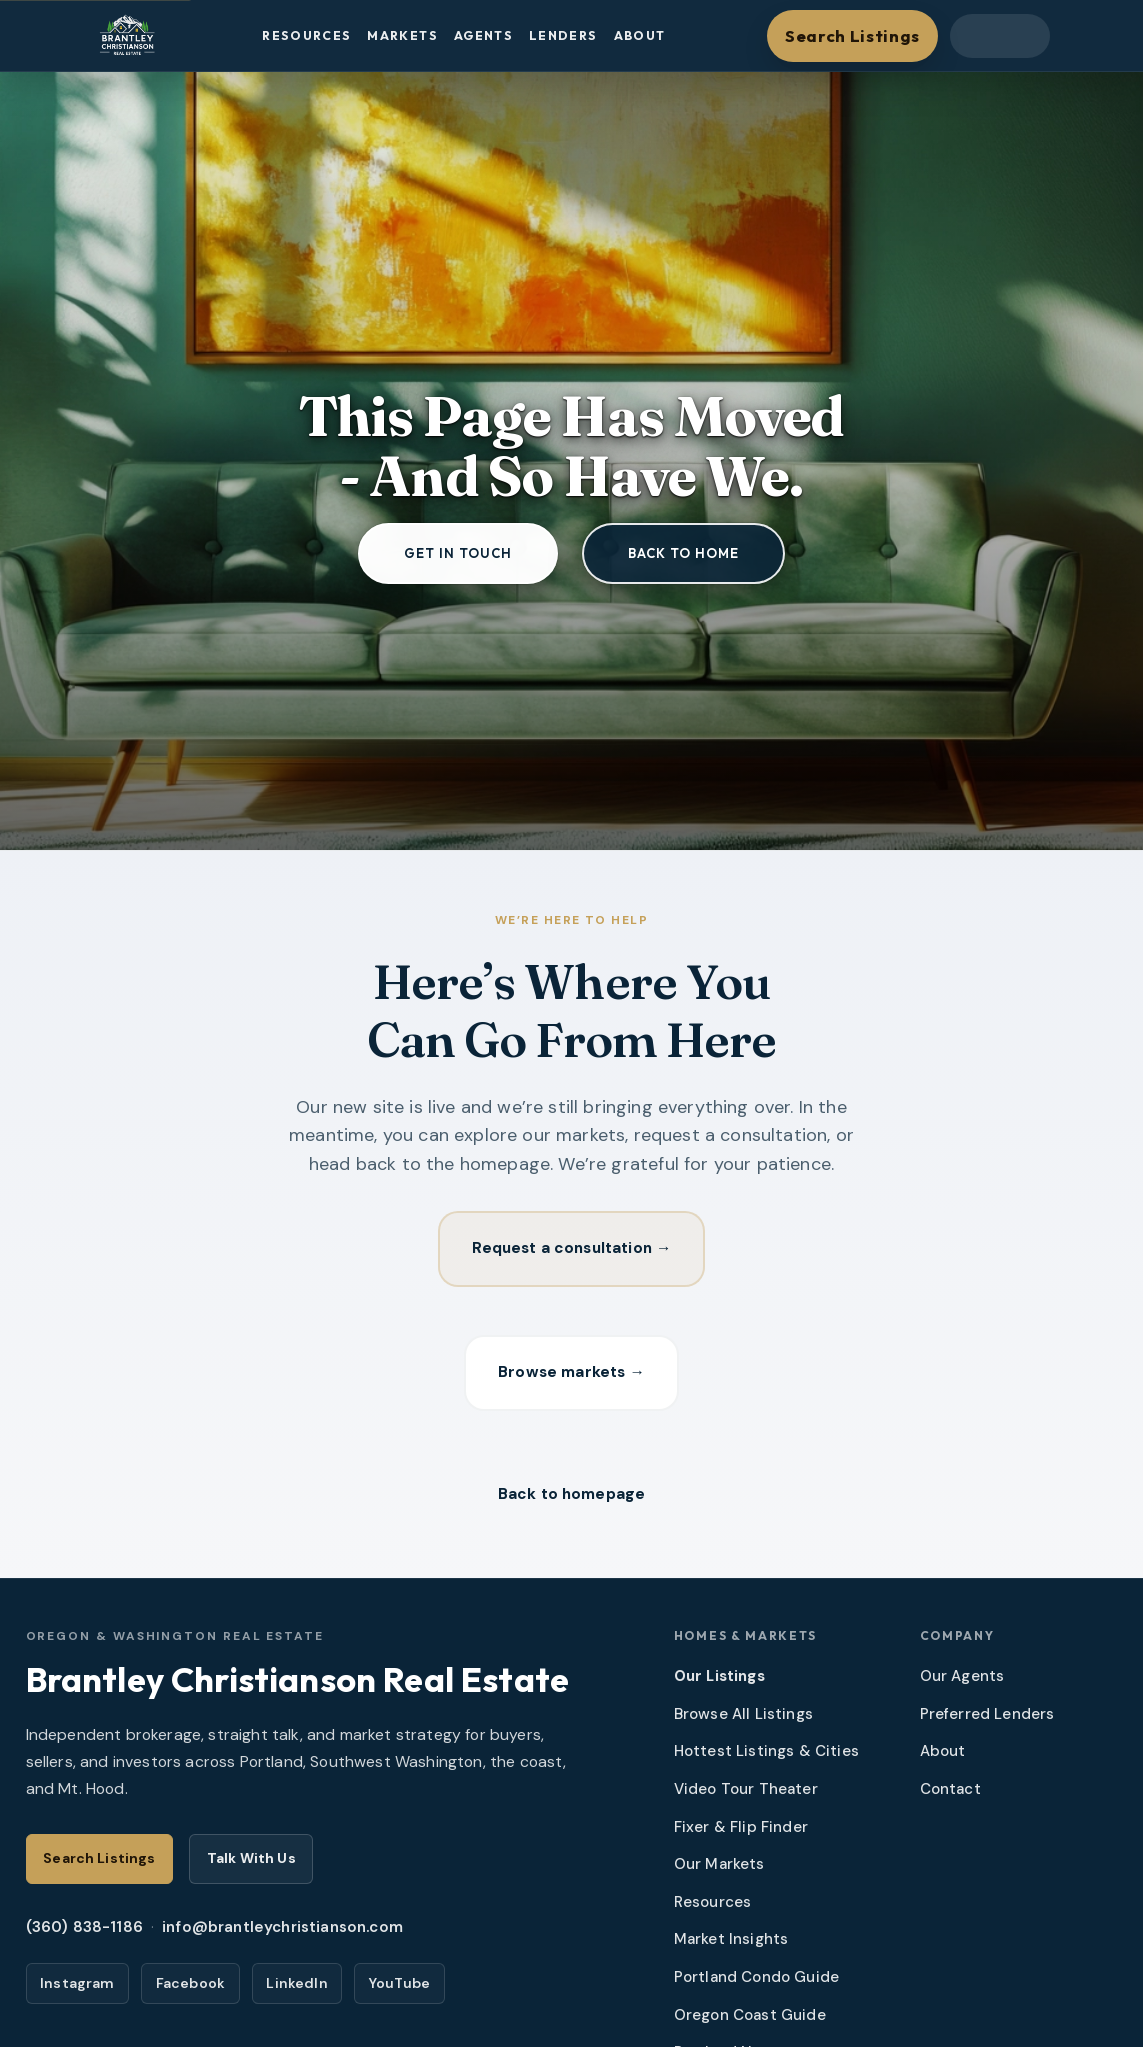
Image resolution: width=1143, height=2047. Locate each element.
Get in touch (458, 553)
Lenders (563, 35)
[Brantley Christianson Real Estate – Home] (127, 36)
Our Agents (962, 1683)
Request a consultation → (571, 1250)
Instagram (77, 1990)
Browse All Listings (743, 1721)
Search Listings (852, 35)
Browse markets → (571, 1376)
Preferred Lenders (987, 1721)
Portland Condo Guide (756, 1984)
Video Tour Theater (746, 1796)
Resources (306, 35)
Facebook (190, 1990)
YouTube (399, 1990)
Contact (950, 1796)
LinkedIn (296, 1990)
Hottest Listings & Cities (766, 1758)
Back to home (683, 553)
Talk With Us (251, 1865)
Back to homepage (572, 1500)
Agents (483, 35)
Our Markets (719, 1871)
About (640, 35)
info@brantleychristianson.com (282, 1934)
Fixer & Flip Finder (741, 1833)
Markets (402, 35)
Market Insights (731, 1946)
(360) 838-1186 (84, 1934)
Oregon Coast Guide (750, 2022)
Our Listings (719, 1683)
